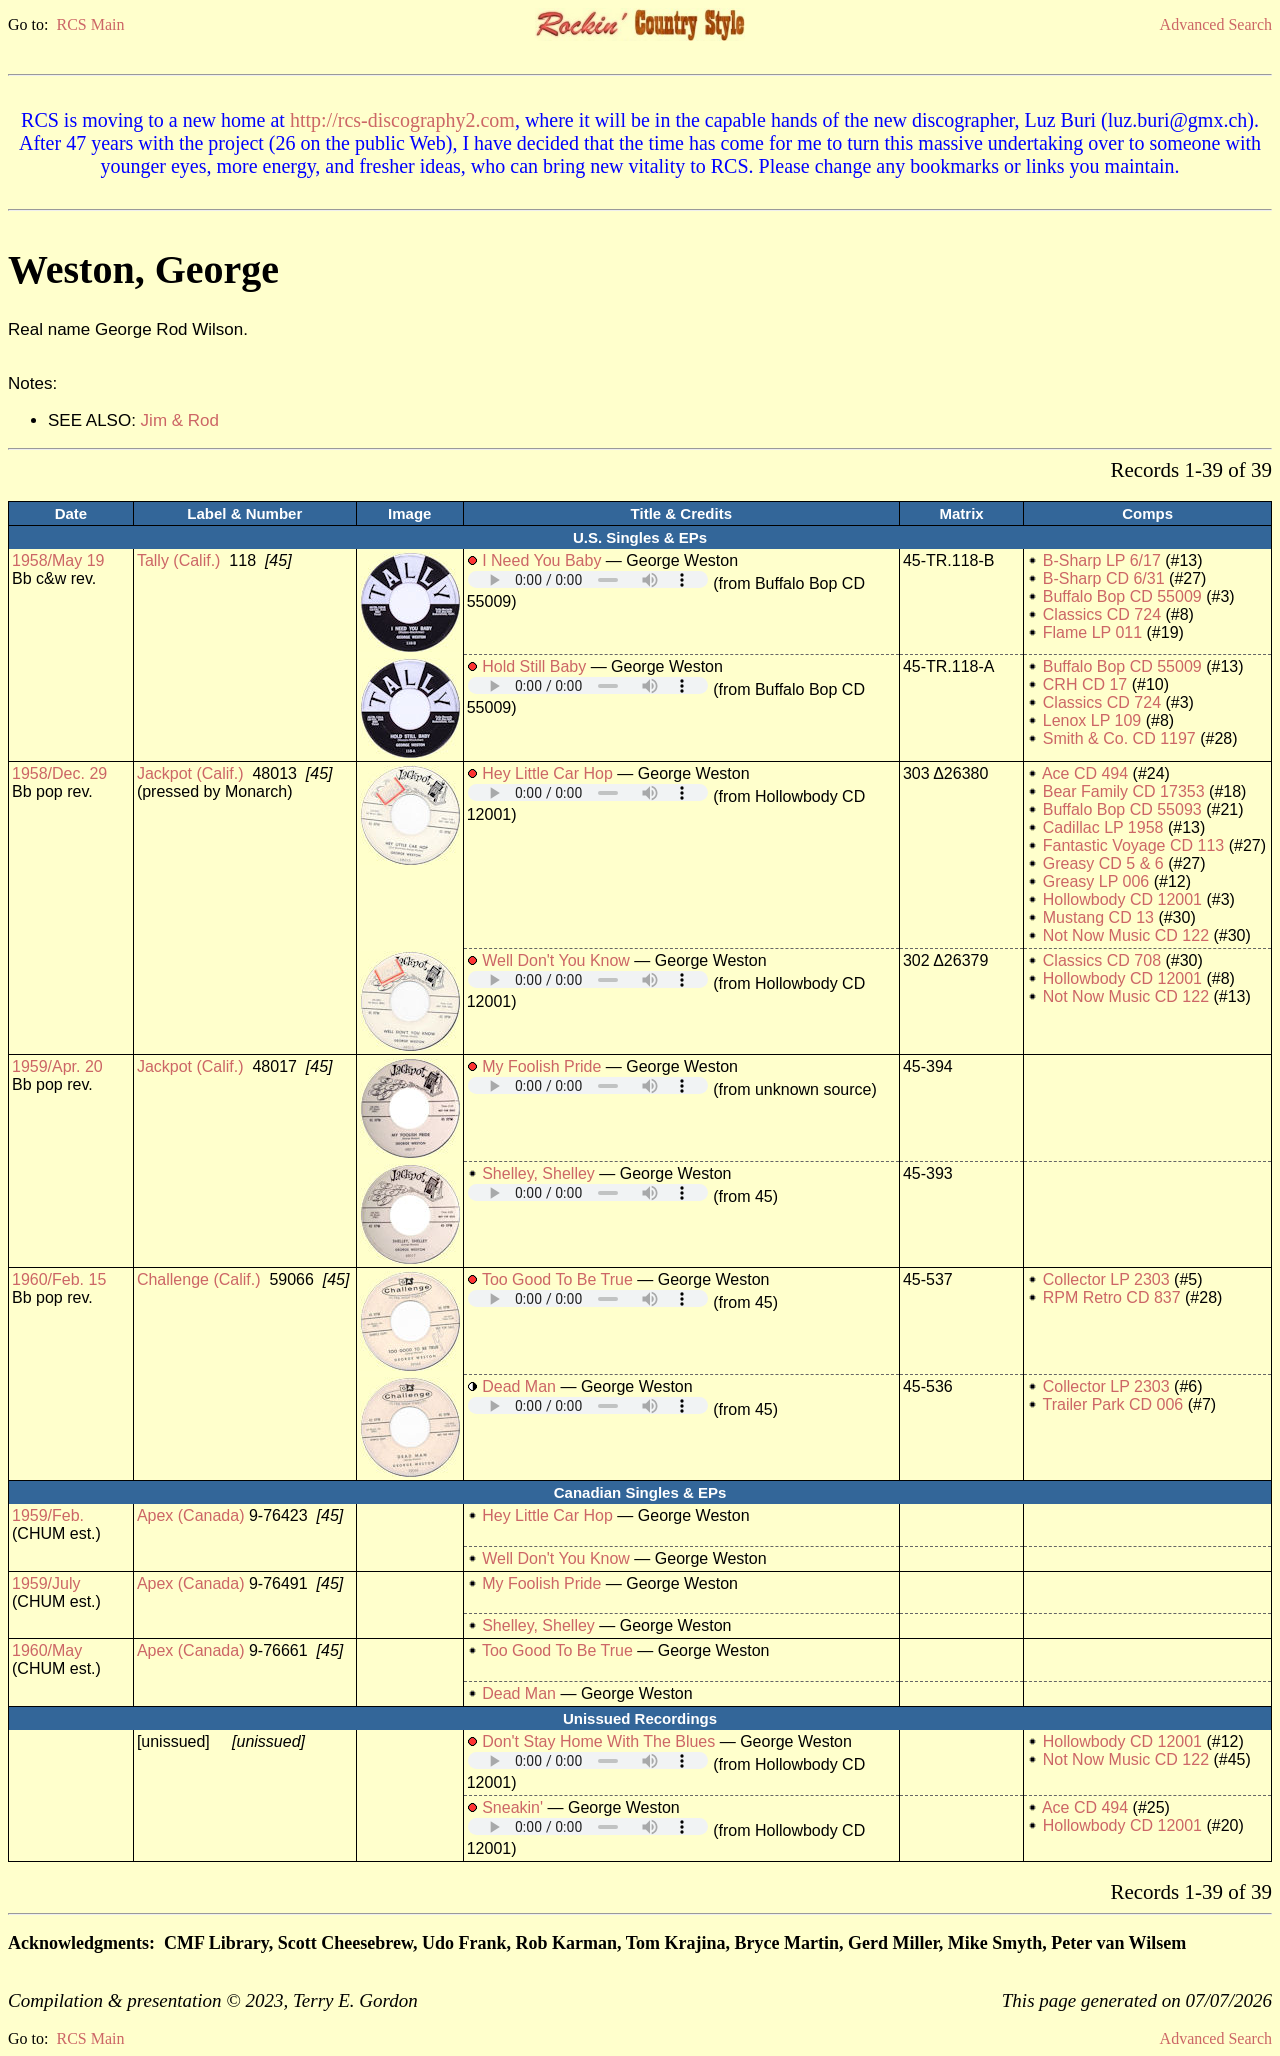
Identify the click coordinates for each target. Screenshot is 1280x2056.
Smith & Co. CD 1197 (1119, 738)
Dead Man (519, 1386)
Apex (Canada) (191, 1515)
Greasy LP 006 (1096, 881)
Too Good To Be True (557, 1279)
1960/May (47, 1650)
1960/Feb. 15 (59, 1279)
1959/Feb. (48, 1515)
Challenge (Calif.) (199, 1279)
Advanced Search (1216, 24)
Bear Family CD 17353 (1124, 791)
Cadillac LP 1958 (1103, 827)
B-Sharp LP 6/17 (1102, 560)
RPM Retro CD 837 (1112, 1297)
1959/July (46, 1583)
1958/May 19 (58, 560)
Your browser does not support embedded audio (588, 579)
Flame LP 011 (1092, 632)
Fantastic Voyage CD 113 (1133, 845)
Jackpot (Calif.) (190, 773)
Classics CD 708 (1102, 960)
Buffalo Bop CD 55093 (1122, 809)
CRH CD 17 (1085, 684)
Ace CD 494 (1085, 773)
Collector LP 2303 (1106, 1279)
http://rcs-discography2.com (402, 120)
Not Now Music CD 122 (1126, 935)
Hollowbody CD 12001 (1122, 899)
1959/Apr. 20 (57, 1066)
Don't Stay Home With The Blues (598, 1741)
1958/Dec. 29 (59, 773)
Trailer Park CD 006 (1112, 1404)
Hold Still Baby (534, 666)
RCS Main (90, 24)
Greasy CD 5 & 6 (1103, 863)
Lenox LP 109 (1092, 720)
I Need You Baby (541, 560)
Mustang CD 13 (1098, 917)
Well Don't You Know (556, 960)
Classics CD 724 (1102, 614)
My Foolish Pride (541, 1066)
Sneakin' (512, 1807)
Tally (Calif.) (179, 560)
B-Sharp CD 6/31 (1104, 578)
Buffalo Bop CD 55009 (1122, 596)
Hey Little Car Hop (547, 773)
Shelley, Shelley (538, 1173)
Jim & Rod (180, 420)
